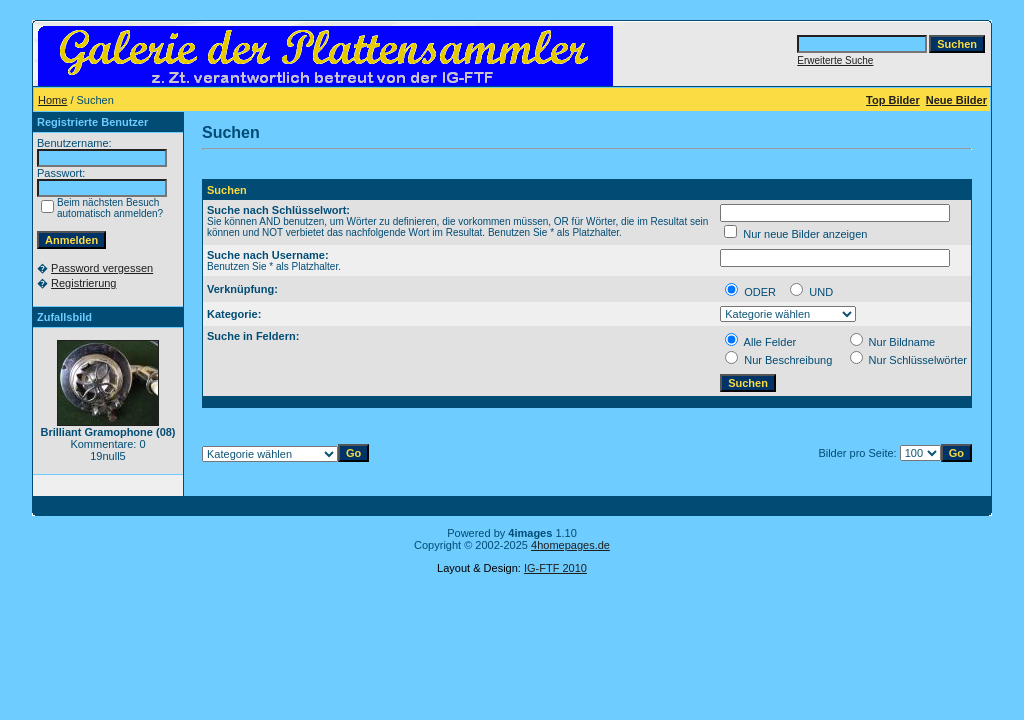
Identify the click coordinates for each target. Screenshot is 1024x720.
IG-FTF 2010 (555, 568)
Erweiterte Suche (835, 60)
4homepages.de (570, 545)
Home (52, 100)
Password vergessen (102, 268)
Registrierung (83, 283)
